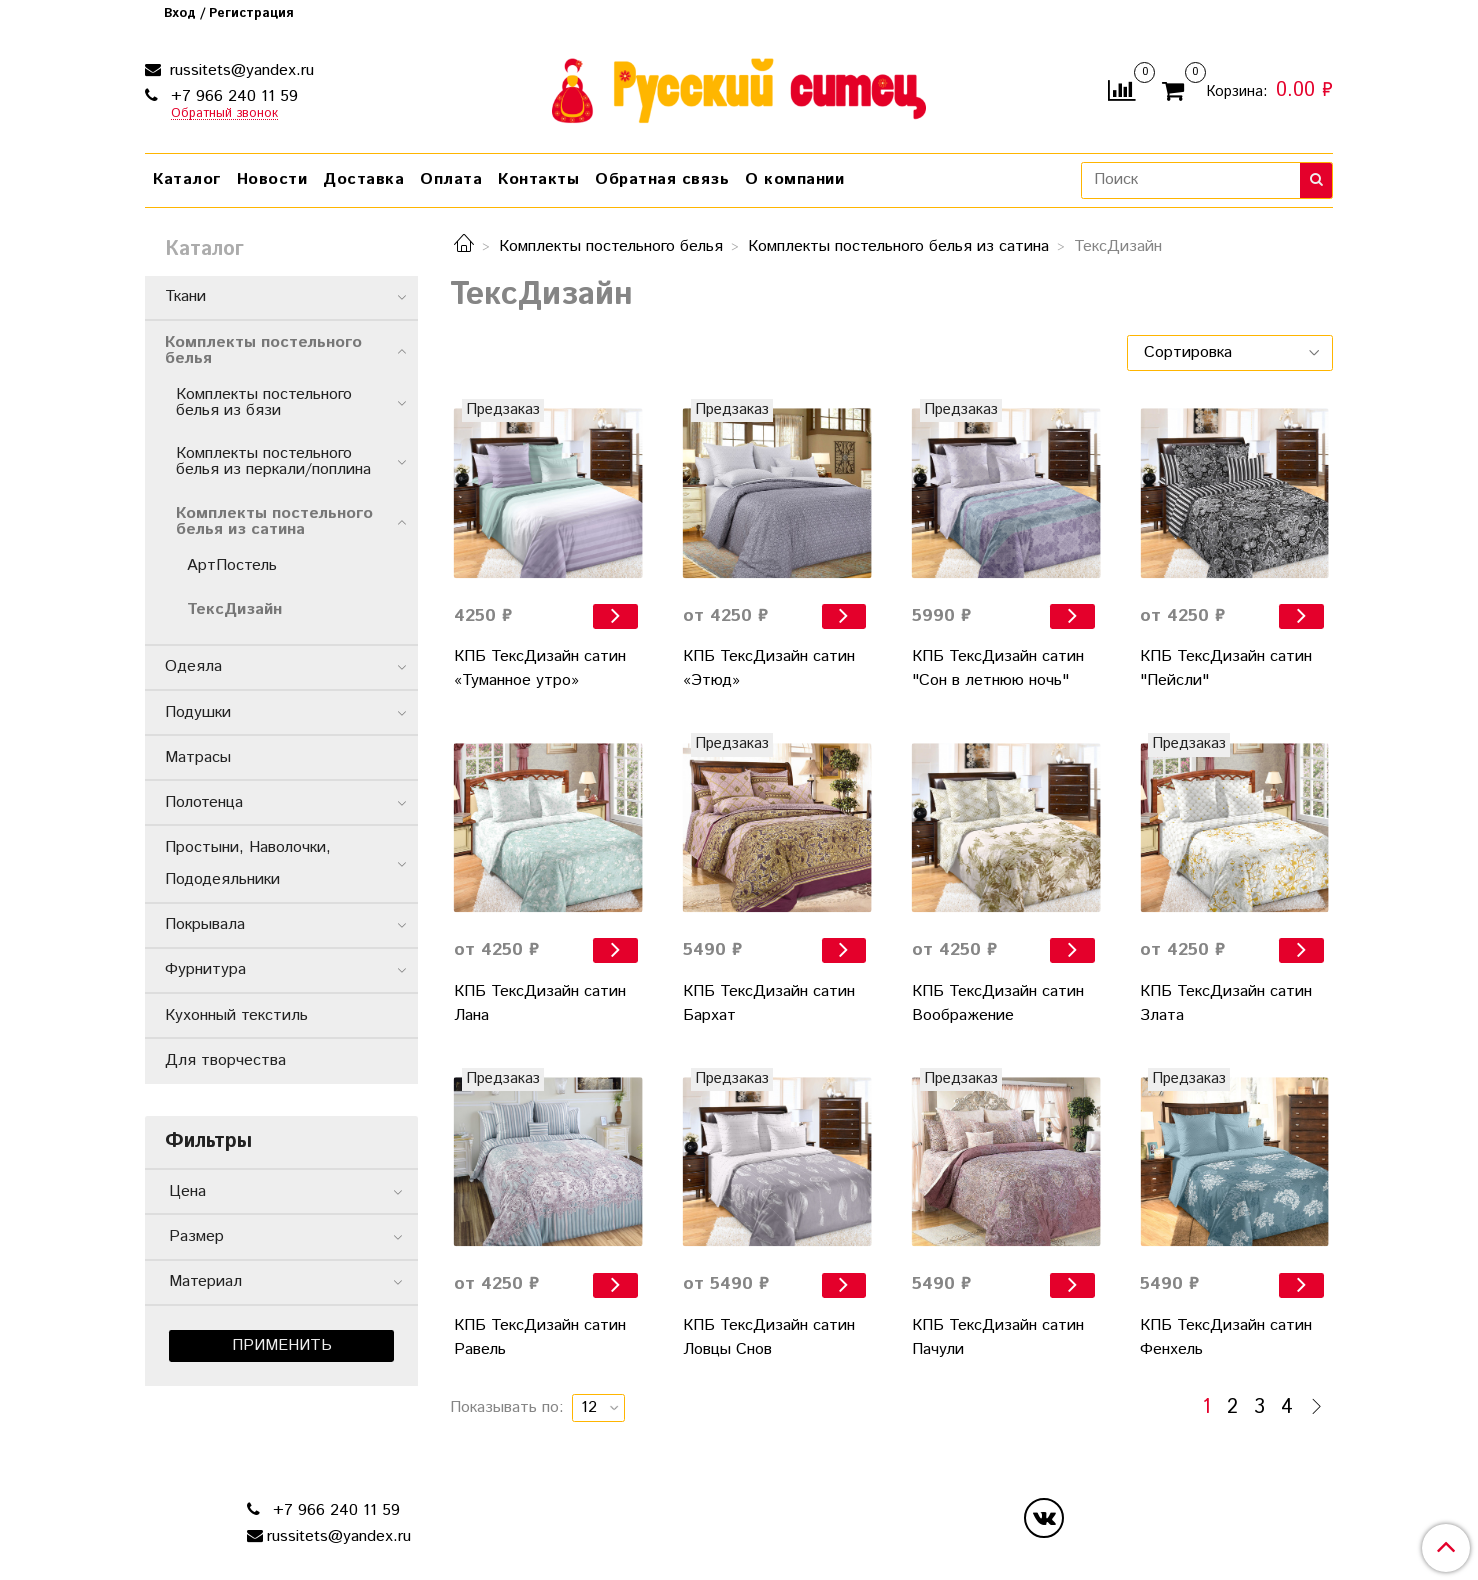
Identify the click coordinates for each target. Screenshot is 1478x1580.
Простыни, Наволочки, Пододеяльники (275, 863)
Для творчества (225, 1060)
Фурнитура (205, 969)
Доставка (363, 179)
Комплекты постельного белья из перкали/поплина (273, 461)
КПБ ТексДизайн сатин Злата (1226, 1003)
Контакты (538, 179)
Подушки (198, 712)
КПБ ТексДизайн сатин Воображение (998, 1003)
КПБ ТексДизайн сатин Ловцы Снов (769, 1337)
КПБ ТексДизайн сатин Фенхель (1226, 1337)
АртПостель (232, 565)
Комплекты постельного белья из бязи (264, 402)
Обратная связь (662, 179)
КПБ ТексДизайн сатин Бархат (769, 1003)
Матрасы (198, 757)
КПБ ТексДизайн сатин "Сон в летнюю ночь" (998, 668)
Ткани (185, 296)
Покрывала (205, 924)
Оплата (451, 179)
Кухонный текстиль (236, 1015)
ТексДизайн (234, 609)
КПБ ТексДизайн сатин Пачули (998, 1337)
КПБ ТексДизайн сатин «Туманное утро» (540, 668)
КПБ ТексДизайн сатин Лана (540, 1003)
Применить (282, 1345)
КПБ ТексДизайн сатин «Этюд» (769, 668)
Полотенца (204, 802)
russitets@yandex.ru (239, 70)
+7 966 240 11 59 (232, 96)
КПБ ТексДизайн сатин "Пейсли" (1226, 668)
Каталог (187, 179)
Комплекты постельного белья (611, 246)
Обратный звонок (224, 114)
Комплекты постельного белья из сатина (898, 246)
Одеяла (193, 666)
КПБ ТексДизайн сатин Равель (540, 1337)
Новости (272, 179)
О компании (794, 179)
